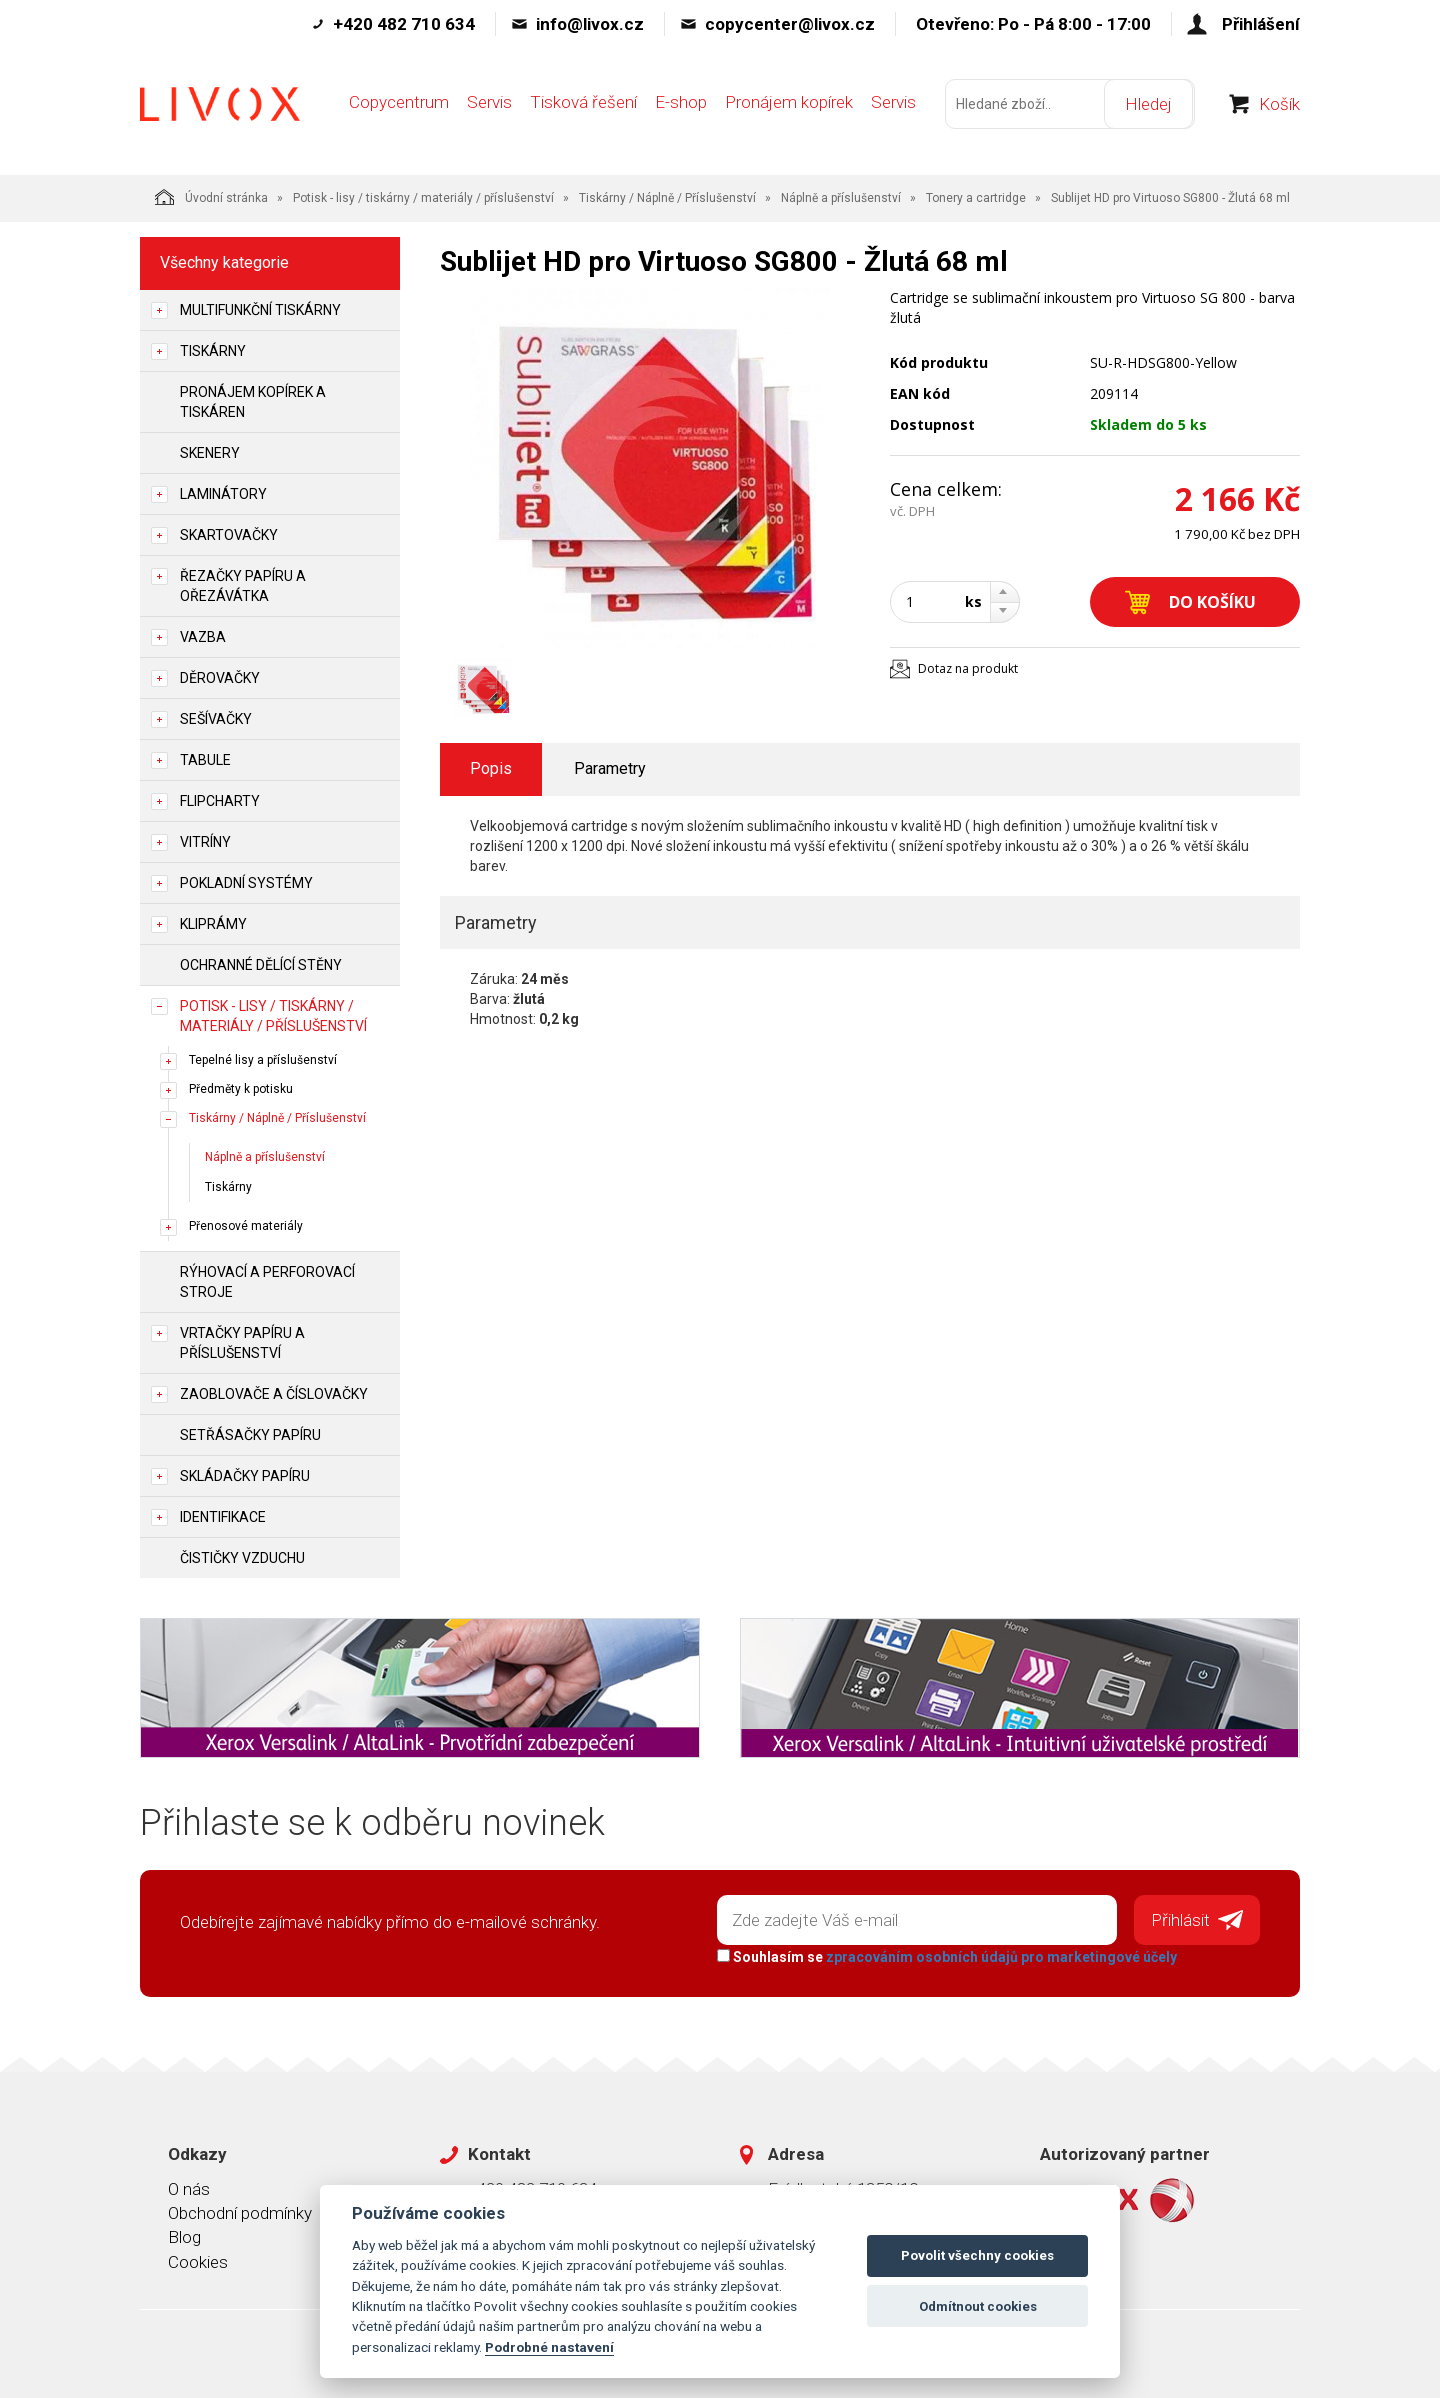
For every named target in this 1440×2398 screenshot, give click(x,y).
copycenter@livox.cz (790, 24)
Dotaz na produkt (968, 668)
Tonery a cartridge (976, 198)
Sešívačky (216, 719)
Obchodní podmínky (240, 2212)
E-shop (681, 107)
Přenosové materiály (246, 1226)
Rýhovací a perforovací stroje (267, 1282)
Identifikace (223, 1517)
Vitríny (205, 842)
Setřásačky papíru (250, 1435)
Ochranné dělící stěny (261, 965)
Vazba (203, 637)
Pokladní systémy (246, 883)
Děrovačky (220, 678)
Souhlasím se (946, 1956)
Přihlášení (1261, 24)
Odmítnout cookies (978, 2306)
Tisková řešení (583, 107)
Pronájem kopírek (789, 107)
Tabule (205, 760)
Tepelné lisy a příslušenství (263, 1060)
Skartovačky (229, 535)
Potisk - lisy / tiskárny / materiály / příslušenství (423, 198)
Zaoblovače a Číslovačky (274, 1394)
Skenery (210, 453)
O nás (189, 2188)
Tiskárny (213, 351)
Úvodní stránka (211, 197)
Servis (489, 107)
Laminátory (223, 494)
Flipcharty (220, 801)
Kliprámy (213, 924)
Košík (1279, 109)
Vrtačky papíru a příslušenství (242, 1343)
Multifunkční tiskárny (260, 310)
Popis (491, 768)
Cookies (198, 2261)
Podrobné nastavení (549, 2347)
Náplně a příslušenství (841, 198)
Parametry (610, 768)
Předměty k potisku (241, 1089)
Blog (184, 2236)
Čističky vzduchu (242, 1558)
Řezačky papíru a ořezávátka (243, 586)
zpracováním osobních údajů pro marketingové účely (1000, 1956)
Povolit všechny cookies (977, 2255)
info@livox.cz (590, 24)
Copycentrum (399, 107)
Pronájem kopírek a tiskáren (253, 402)
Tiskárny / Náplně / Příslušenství (667, 198)
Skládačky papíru (245, 1476)
